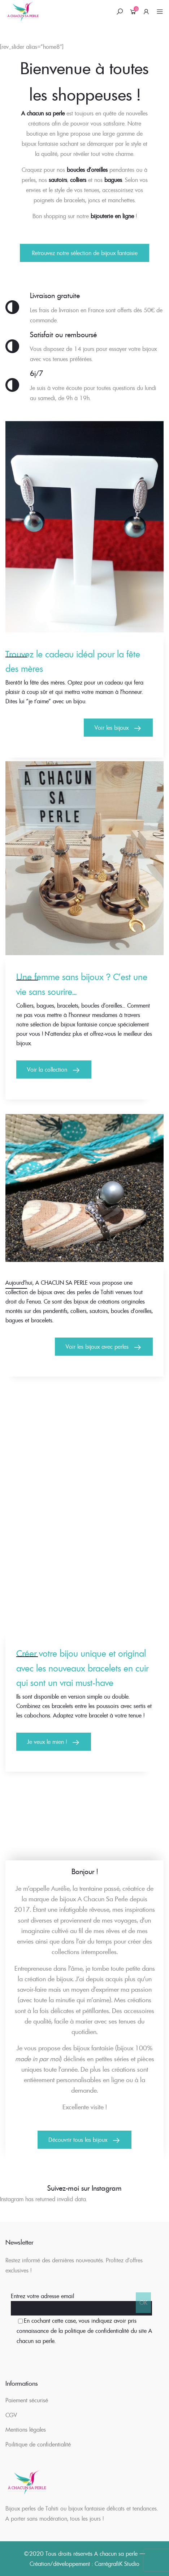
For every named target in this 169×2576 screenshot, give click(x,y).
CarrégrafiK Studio (117, 2563)
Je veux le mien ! (47, 1741)
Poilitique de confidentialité (38, 2444)
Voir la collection (47, 1069)
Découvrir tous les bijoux (77, 2139)
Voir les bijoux (112, 727)
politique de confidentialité (97, 2330)
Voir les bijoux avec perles (97, 1346)
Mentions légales (25, 2429)
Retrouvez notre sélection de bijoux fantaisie (85, 253)
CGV (11, 2415)
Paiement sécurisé (26, 2400)
